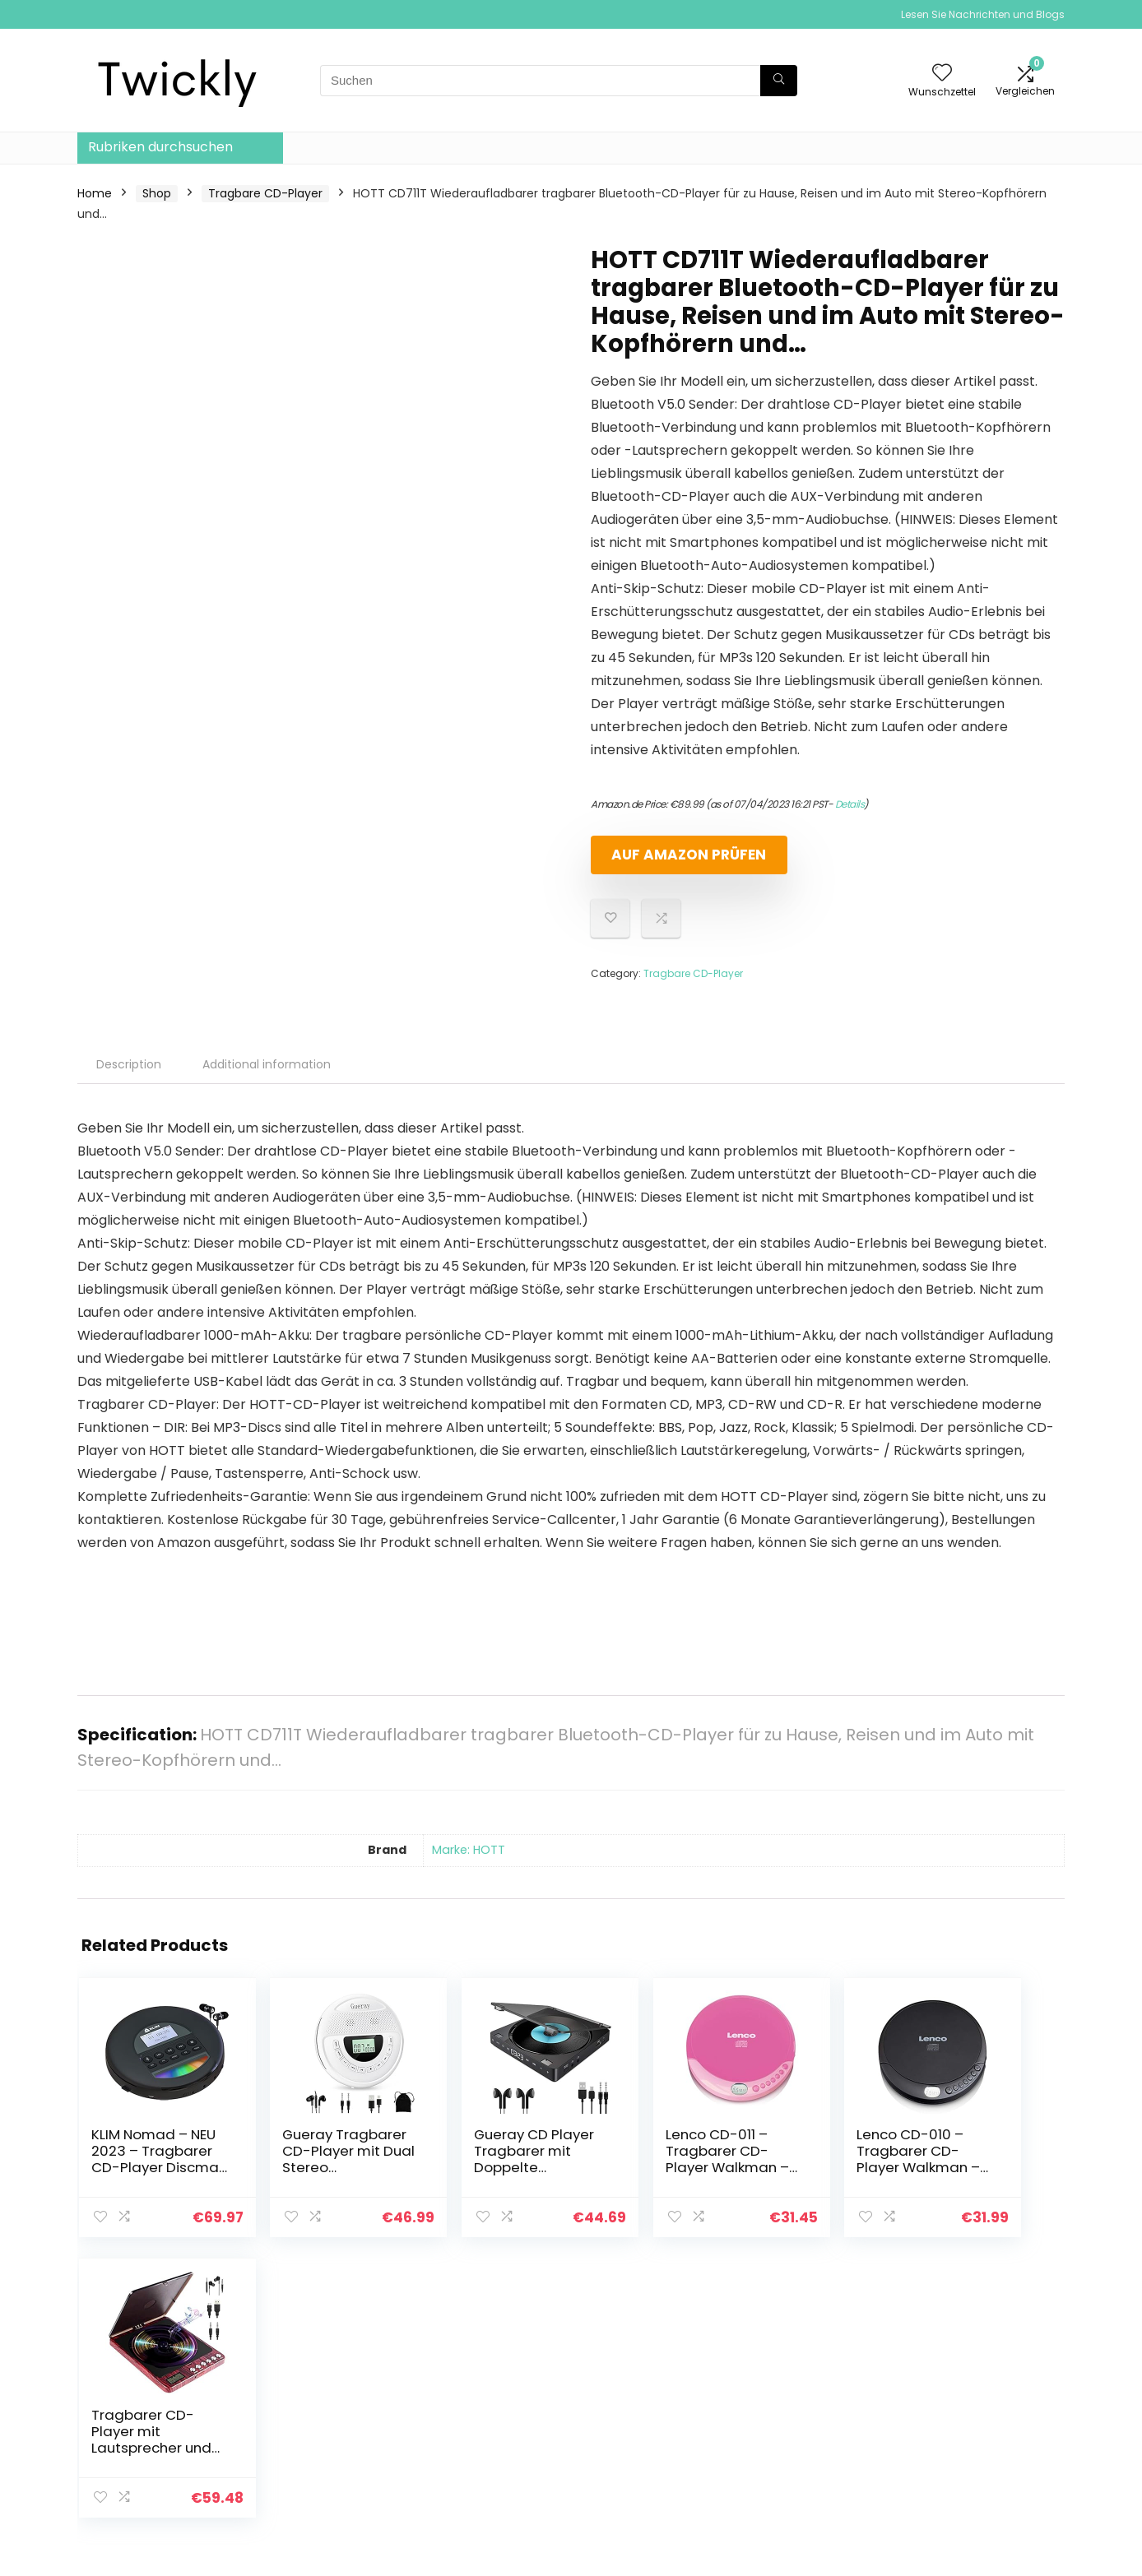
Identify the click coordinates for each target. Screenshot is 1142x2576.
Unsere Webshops (806, 2451)
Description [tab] (128, 1064)
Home (94, 193)
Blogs (770, 2428)
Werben (778, 2474)
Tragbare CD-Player (265, 193)
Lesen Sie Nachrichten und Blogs (983, 14)
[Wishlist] (942, 73)
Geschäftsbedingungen (984, 2420)
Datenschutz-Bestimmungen (960, 2389)
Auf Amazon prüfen (685, 854)
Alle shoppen (792, 2382)
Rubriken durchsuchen (160, 146)
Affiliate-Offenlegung (978, 2443)
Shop (156, 193)
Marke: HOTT (468, 1850)
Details (850, 804)
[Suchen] (778, 80)
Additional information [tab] (266, 1064)
